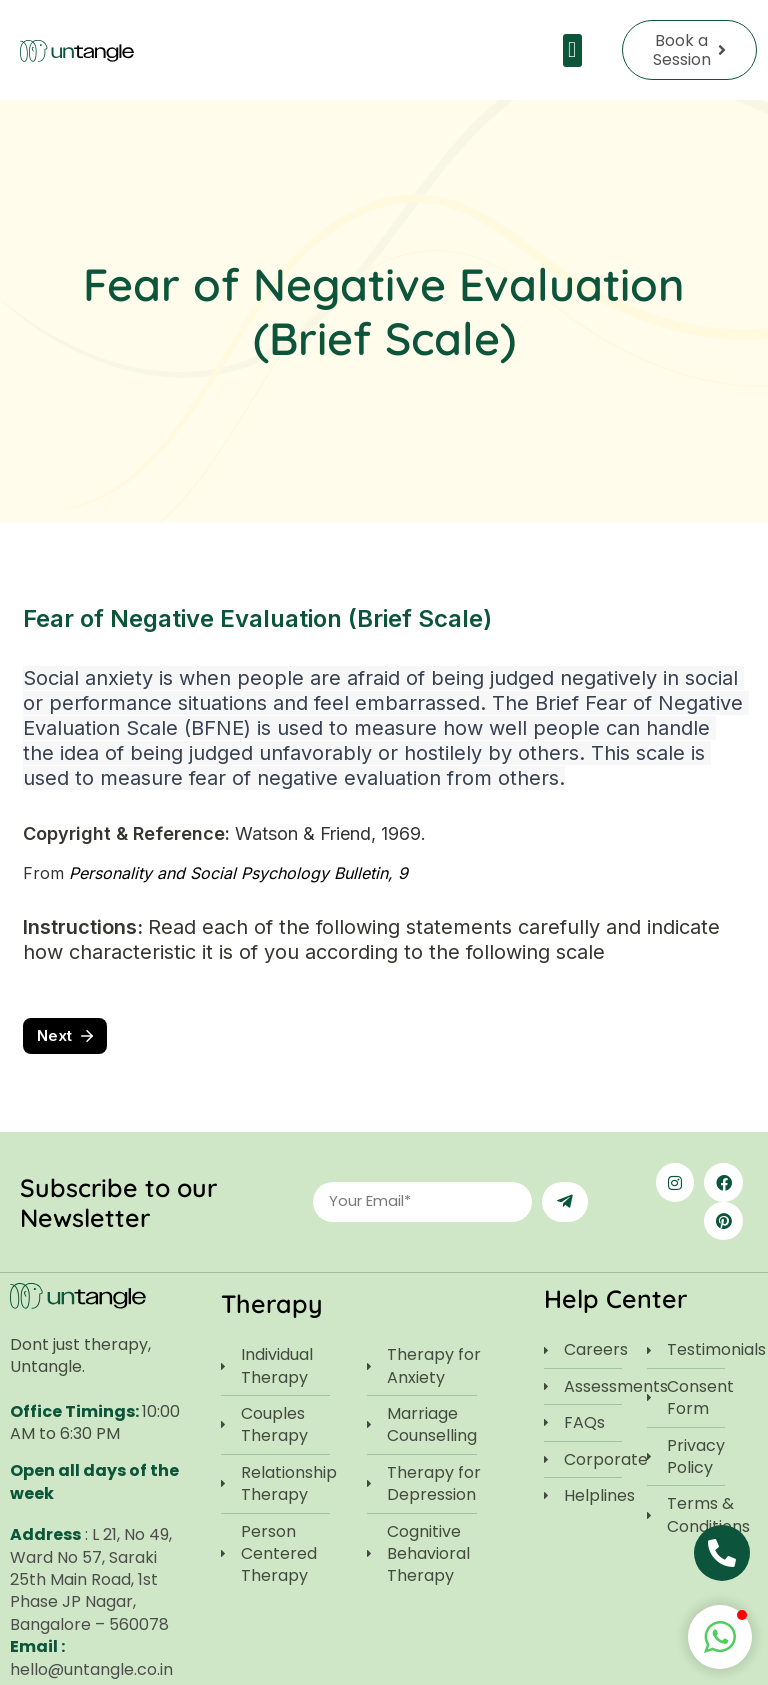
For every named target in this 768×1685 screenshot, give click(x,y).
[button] (572, 50)
